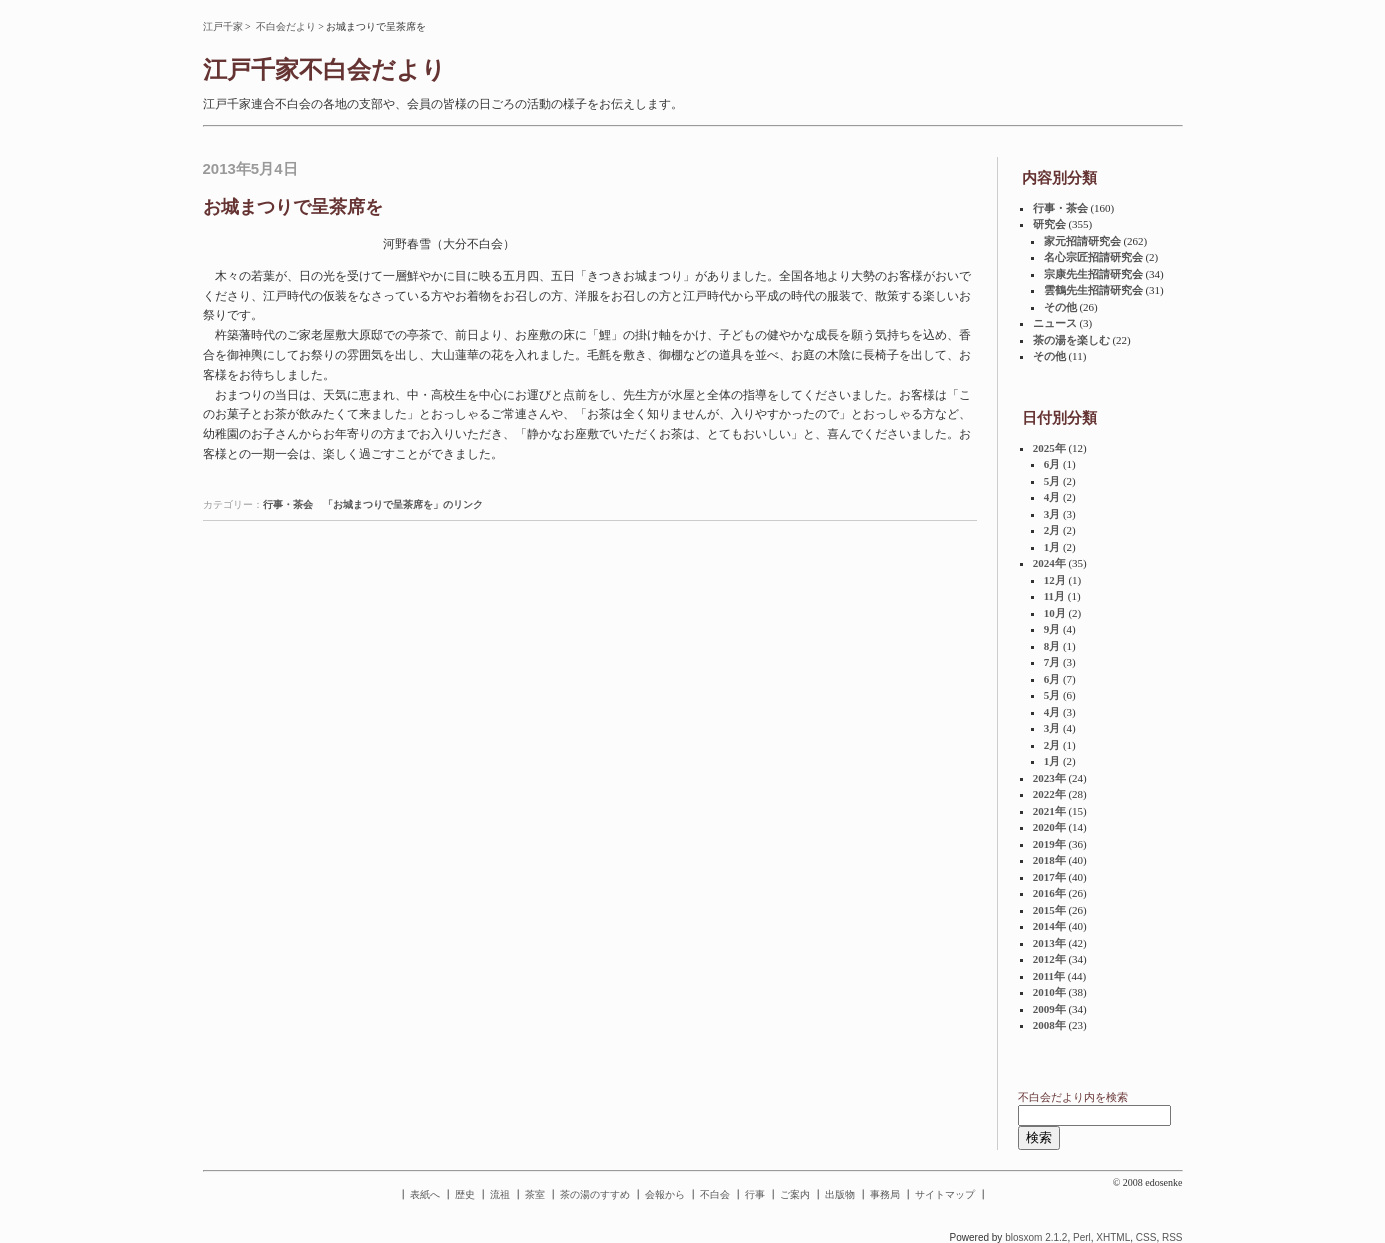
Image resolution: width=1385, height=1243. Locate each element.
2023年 (1049, 778)
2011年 (1049, 976)
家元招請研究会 (1082, 241)
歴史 (465, 1194)
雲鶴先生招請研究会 (1093, 290)
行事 (755, 1194)
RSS (1172, 1237)
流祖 (500, 1194)
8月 (1052, 646)
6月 (1052, 464)
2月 (1052, 530)
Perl (1082, 1237)
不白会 (715, 1194)
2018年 (1049, 860)
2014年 (1049, 926)
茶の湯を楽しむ (1071, 340)
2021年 (1049, 811)
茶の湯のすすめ (595, 1194)
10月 (1055, 613)
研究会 (1049, 224)
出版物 (840, 1194)
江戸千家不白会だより (324, 70)
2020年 (1049, 827)
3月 (1052, 514)
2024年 (1049, 563)
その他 (1060, 307)
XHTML (1113, 1237)
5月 (1052, 481)
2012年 (1049, 959)
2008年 (1049, 1025)
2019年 (1049, 844)
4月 (1052, 497)
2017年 (1049, 877)
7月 (1052, 662)
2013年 (1049, 943)
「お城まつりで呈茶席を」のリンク (403, 504)
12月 (1055, 580)
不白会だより (286, 26)
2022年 (1049, 794)
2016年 (1049, 893)
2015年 (1049, 910)
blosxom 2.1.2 (1036, 1237)
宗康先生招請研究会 (1093, 274)
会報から (665, 1194)
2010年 (1049, 992)
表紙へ (425, 1194)
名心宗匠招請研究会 (1093, 257)
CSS (1146, 1237)
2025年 (1049, 448)
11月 (1054, 596)
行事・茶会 (288, 504)
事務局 (885, 1194)
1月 (1052, 547)
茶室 (535, 1194)
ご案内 (795, 1194)
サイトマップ (945, 1194)
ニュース (1055, 323)
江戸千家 (223, 26)
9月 (1052, 629)
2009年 (1049, 1009)
